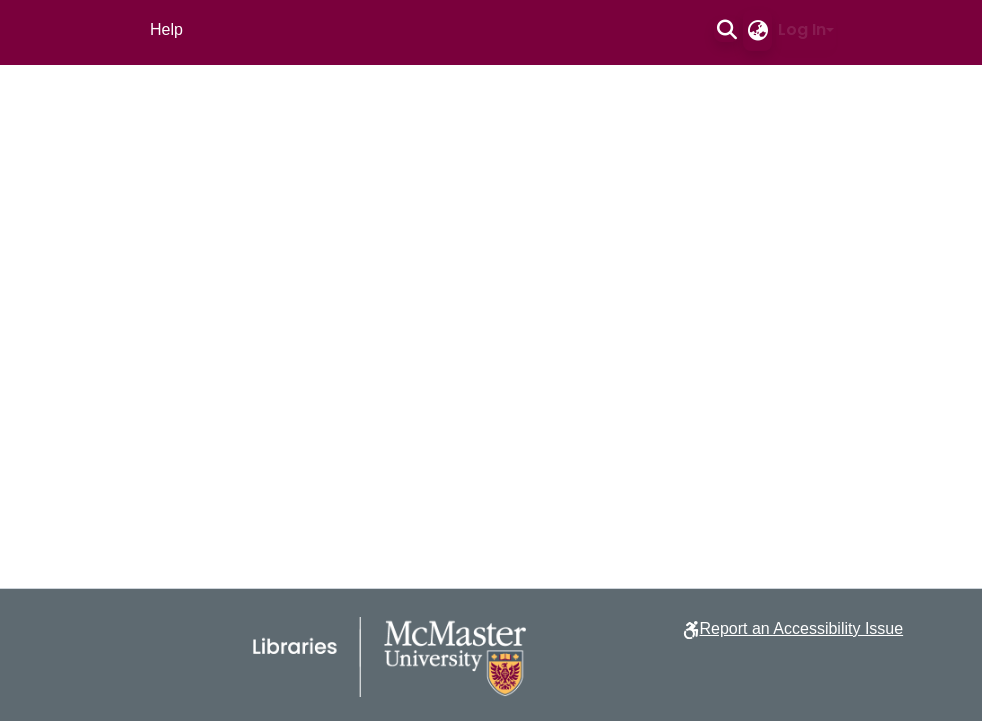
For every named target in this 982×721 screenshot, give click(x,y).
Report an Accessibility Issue (801, 628)
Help (166, 29)
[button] (726, 30)
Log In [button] (802, 29)
